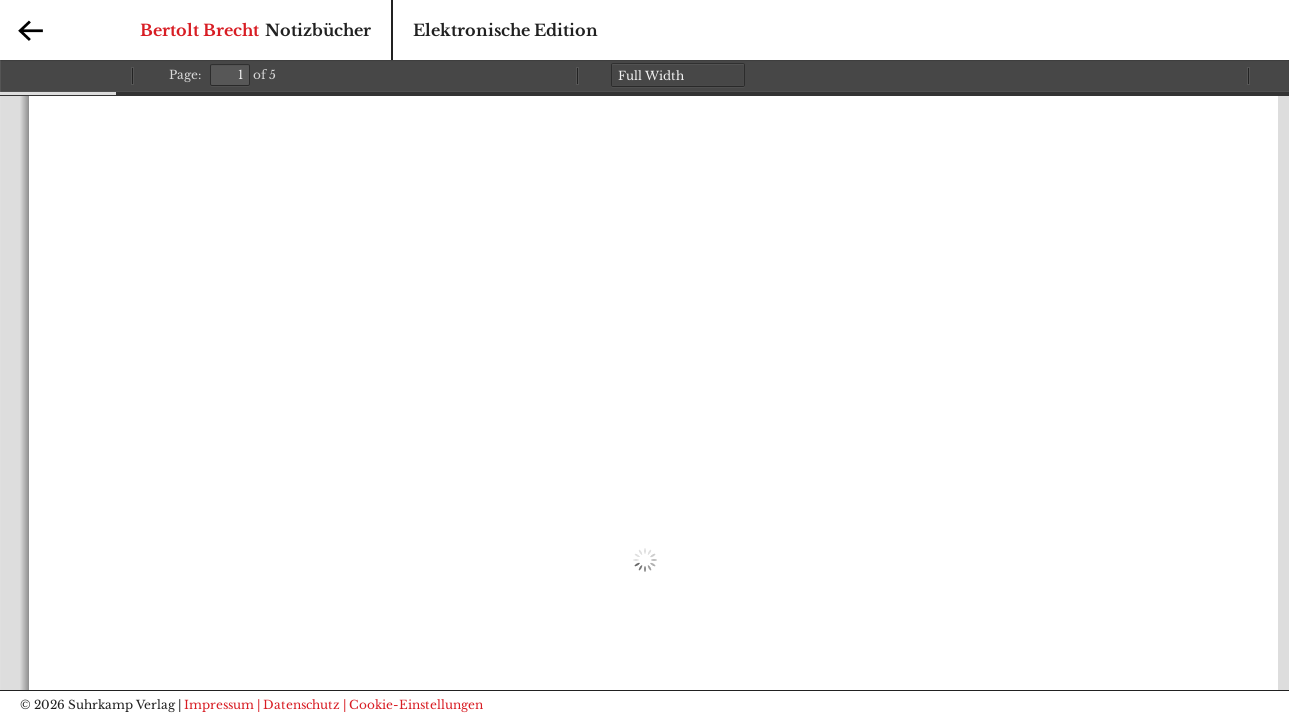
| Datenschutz (298, 704)
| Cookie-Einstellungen (413, 704)
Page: (185, 74)
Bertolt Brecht (199, 30)
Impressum (219, 704)
